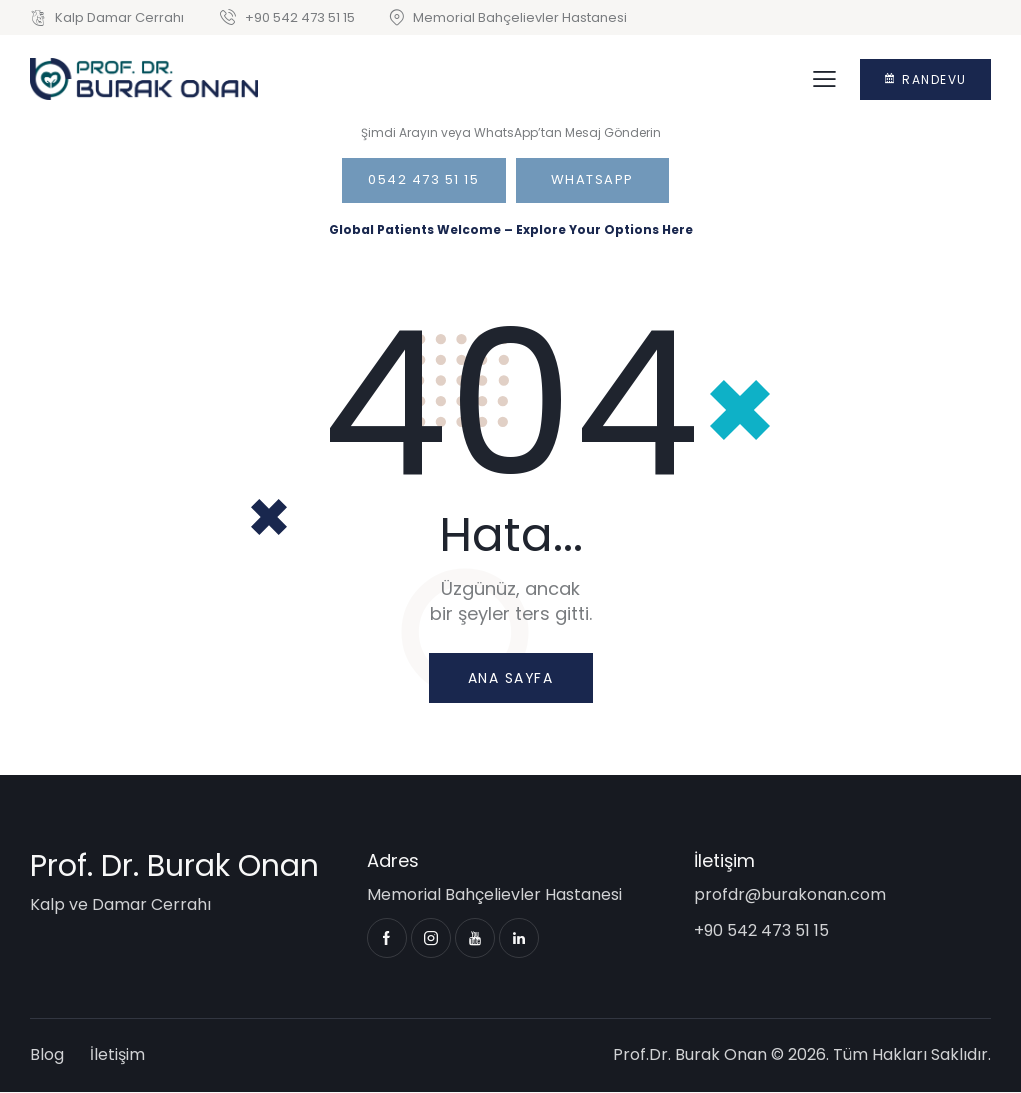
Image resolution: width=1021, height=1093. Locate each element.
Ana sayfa (510, 678)
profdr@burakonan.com (790, 895)
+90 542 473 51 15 (761, 931)
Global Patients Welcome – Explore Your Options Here (511, 229)
